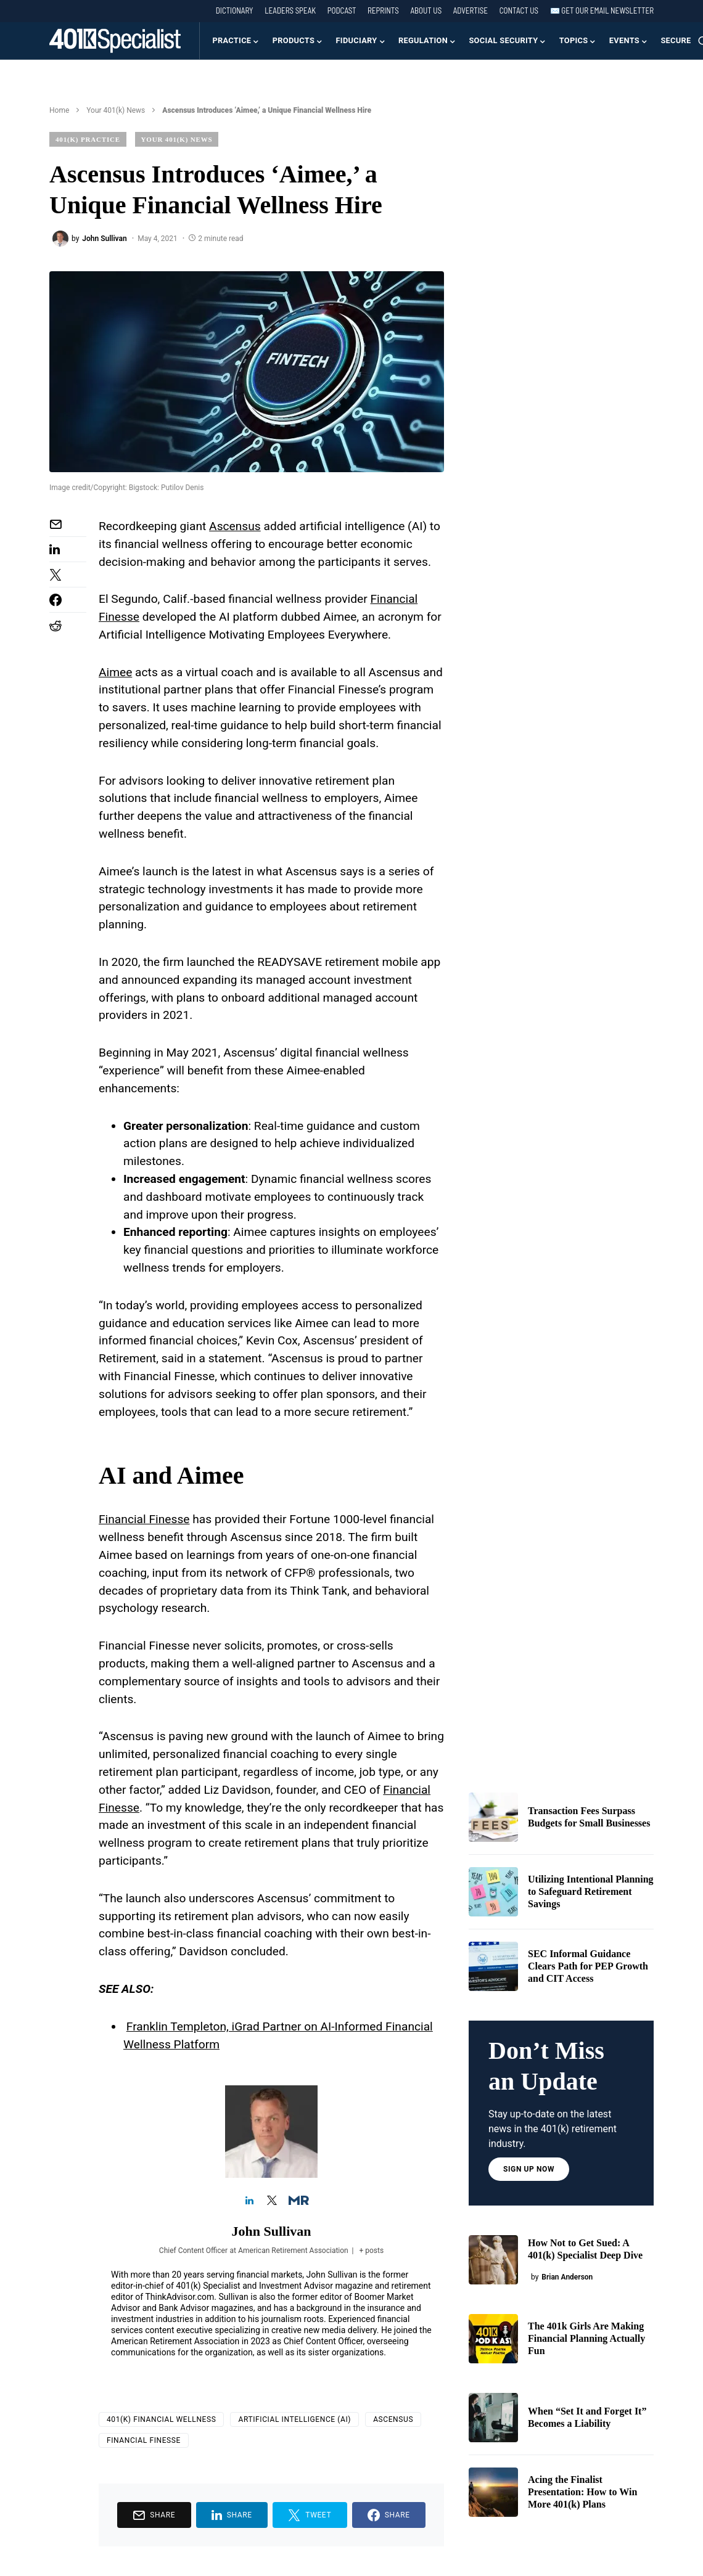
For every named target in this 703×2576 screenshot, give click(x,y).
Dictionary (234, 10)
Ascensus (393, 2419)
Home (59, 110)
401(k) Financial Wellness (161, 2419)
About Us (426, 10)
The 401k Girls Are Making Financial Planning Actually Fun (586, 2338)
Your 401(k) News (115, 110)
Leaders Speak (290, 10)
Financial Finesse (144, 1519)
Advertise (470, 10)
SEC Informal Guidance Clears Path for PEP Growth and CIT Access (588, 1966)
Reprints (383, 10)
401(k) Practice (88, 139)
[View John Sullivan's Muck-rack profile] (294, 2201)
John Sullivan (271, 2231)
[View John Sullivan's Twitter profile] (271, 2201)
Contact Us (519, 10)
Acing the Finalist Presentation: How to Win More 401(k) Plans (582, 2491)
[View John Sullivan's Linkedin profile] (250, 2201)
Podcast (341, 10)
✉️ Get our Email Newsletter (602, 10)
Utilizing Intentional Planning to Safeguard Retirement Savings (591, 1891)
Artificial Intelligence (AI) (294, 2419)
